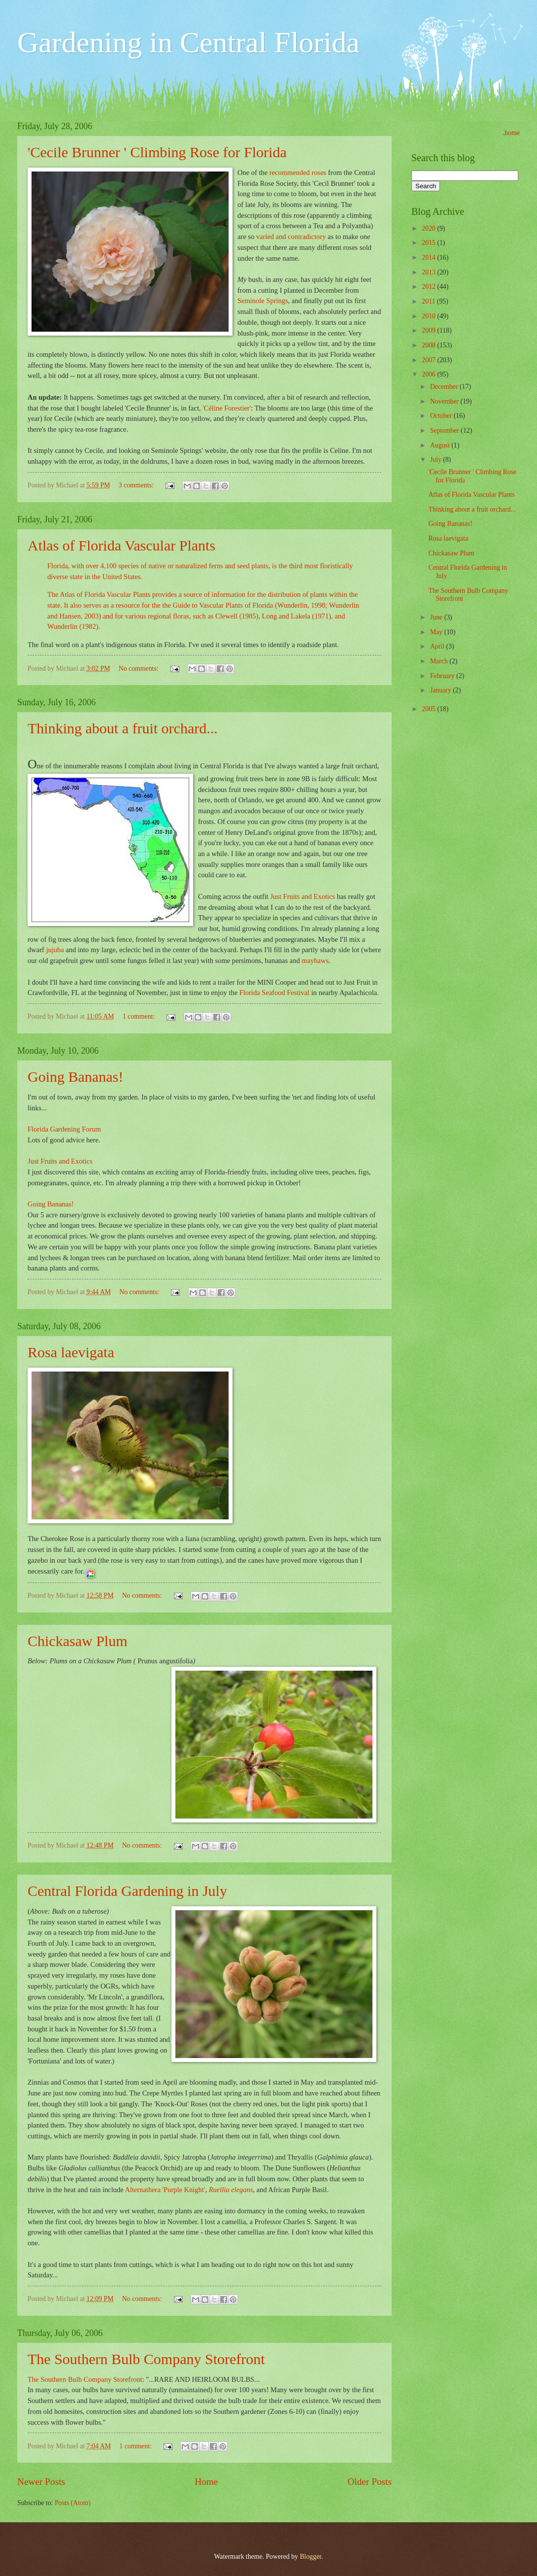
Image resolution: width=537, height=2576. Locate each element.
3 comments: (137, 485)
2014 (429, 257)
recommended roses (298, 172)
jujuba (56, 950)
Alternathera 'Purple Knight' (165, 2190)
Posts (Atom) (73, 2503)
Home (206, 2481)
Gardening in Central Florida (188, 42)
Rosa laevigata (71, 1352)
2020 (429, 228)
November (445, 401)
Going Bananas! (75, 1076)
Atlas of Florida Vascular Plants (121, 545)
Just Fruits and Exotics (302, 896)
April (438, 646)
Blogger (310, 2556)
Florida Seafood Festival (274, 992)
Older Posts (369, 2481)
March (439, 661)
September (445, 430)
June (437, 617)
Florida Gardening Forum (64, 1129)
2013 (429, 272)
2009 (429, 330)
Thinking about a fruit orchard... (123, 728)
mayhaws (315, 960)
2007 (429, 360)
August (440, 445)
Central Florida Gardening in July (127, 1891)
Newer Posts (41, 2481)
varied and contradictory (292, 236)
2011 (429, 301)
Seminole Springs (262, 301)
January (441, 690)
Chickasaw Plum (78, 1641)
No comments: (139, 668)
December (445, 386)
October (442, 415)
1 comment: (140, 1016)
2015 (429, 242)
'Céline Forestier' (226, 408)
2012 (429, 286)
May (437, 632)
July (436, 459)
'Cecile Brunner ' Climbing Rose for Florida (157, 152)
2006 (429, 374)
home (512, 133)
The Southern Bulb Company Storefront (146, 2359)
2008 (429, 345)
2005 (429, 709)
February (443, 676)
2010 (429, 316)
